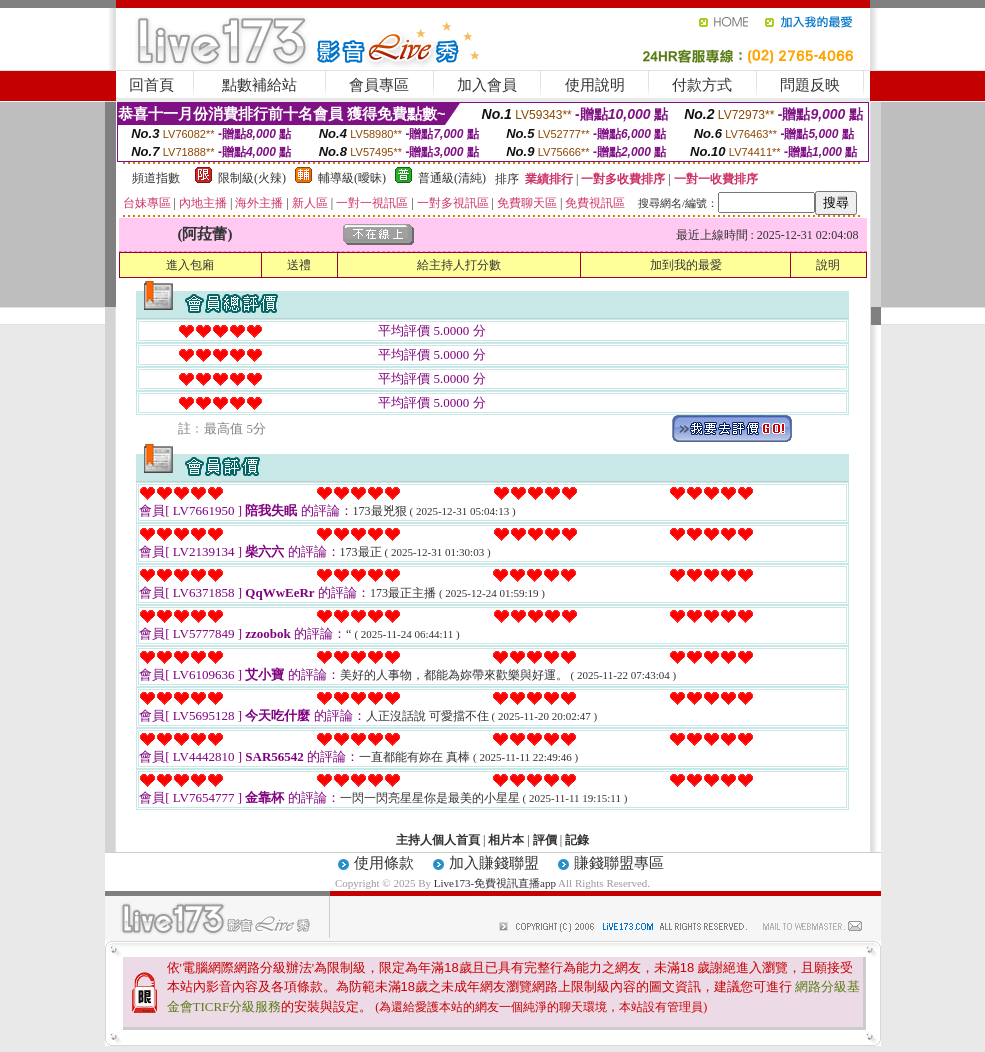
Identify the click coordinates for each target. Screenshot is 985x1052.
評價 (545, 840)
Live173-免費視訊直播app (495, 883)
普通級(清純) (452, 178)
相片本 (506, 840)
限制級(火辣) (252, 178)
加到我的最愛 (686, 265)
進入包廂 (190, 265)
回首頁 (151, 85)
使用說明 (595, 85)
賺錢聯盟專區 (619, 863)
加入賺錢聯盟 (494, 863)
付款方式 (702, 85)
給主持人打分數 (459, 265)
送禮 (299, 265)
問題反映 (810, 85)
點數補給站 (259, 85)
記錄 (577, 840)
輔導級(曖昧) (352, 178)
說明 (828, 265)
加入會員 (487, 85)
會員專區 (379, 85)
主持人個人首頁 (438, 840)
